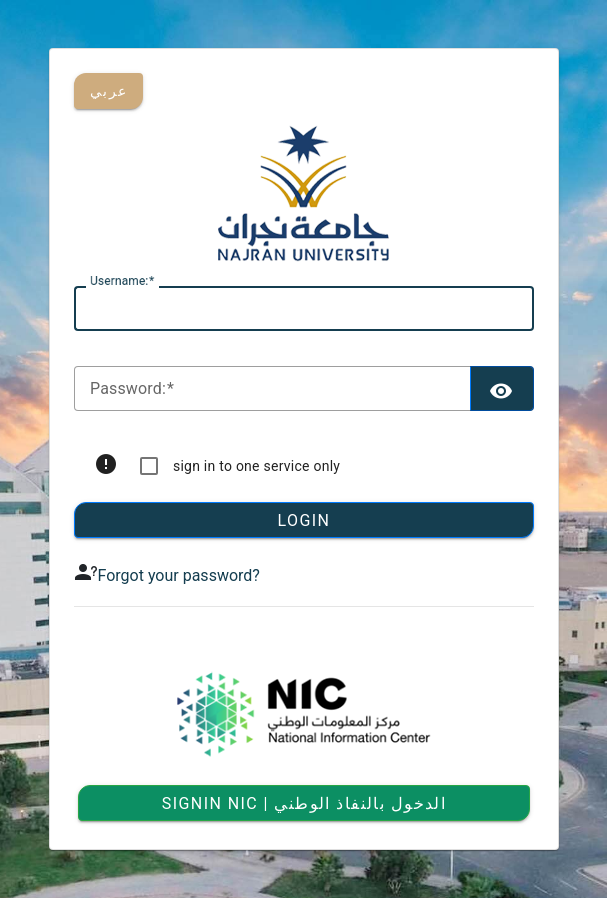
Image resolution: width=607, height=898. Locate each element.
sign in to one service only (256, 466)
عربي (108, 91)
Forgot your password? (179, 575)
